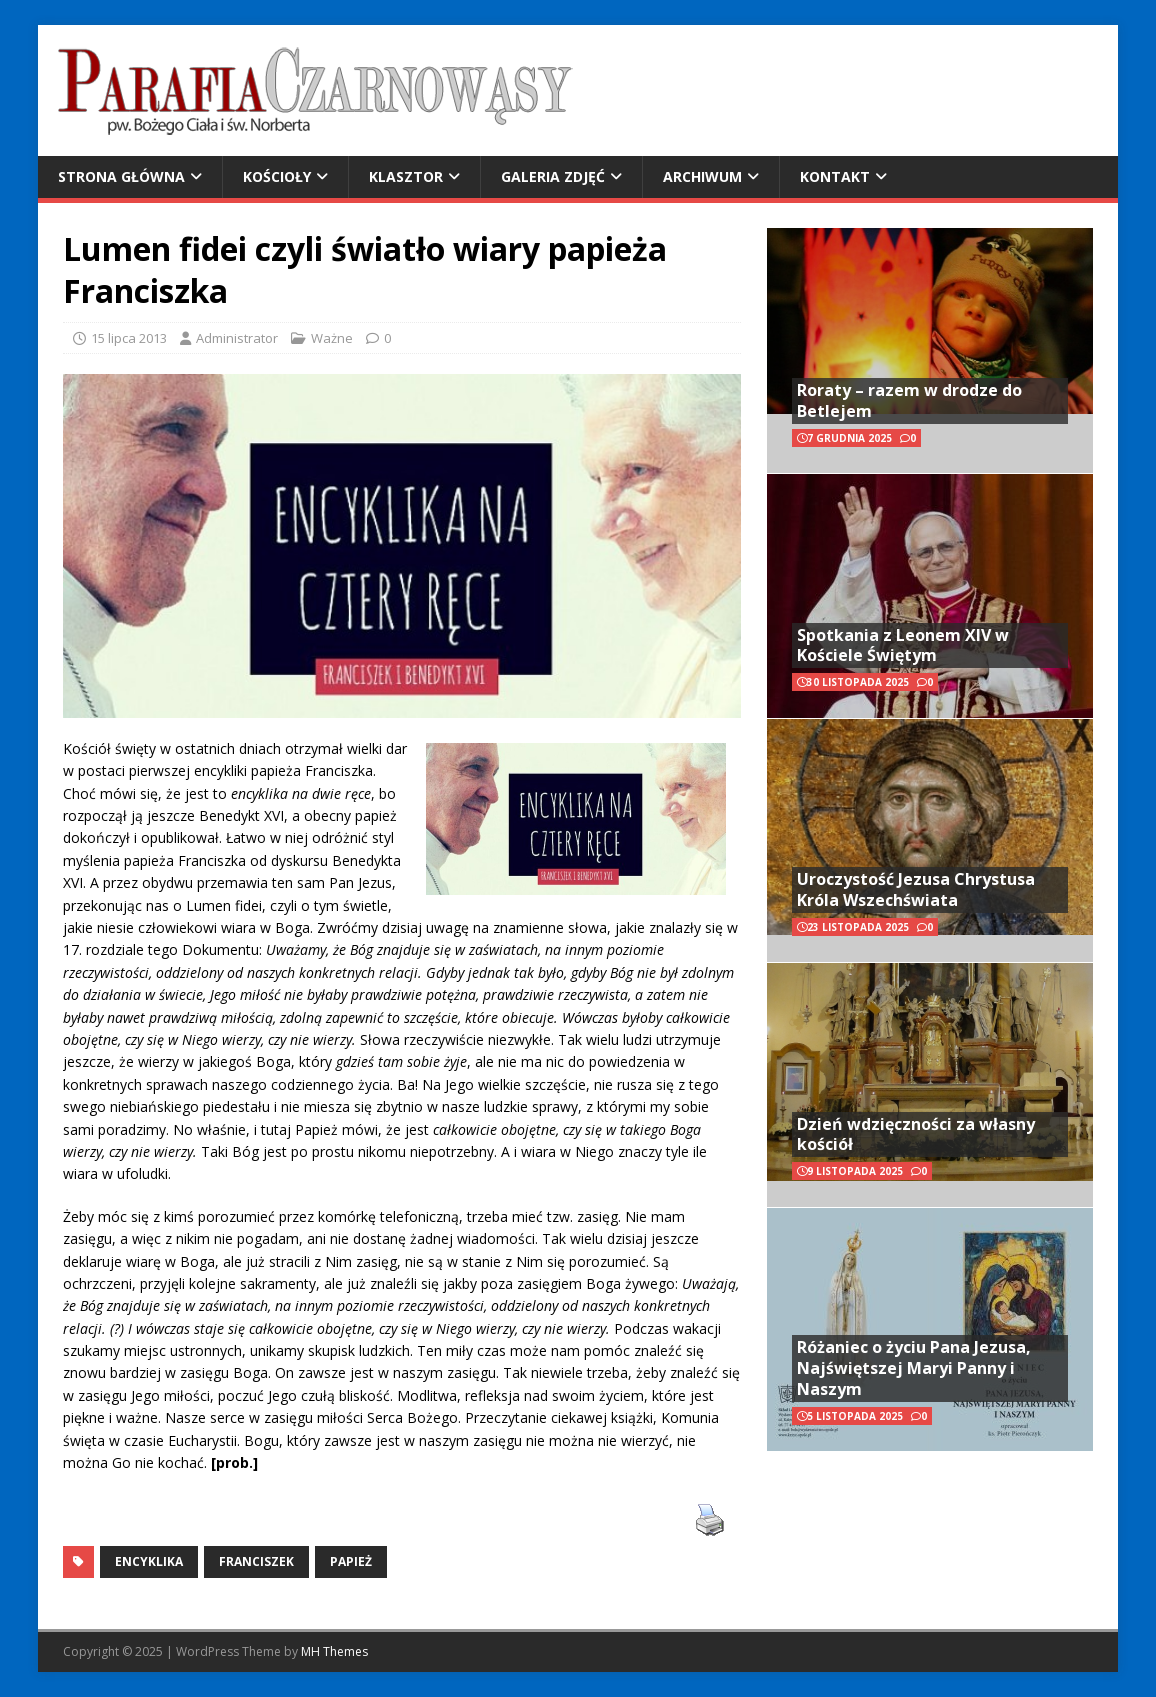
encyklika (149, 1561)
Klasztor (406, 176)
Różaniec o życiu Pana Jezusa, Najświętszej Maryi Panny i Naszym (914, 1368)
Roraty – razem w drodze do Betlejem (909, 400)
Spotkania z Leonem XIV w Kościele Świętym (903, 645)
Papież (351, 1561)
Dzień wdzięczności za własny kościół (916, 1134)
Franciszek (256, 1561)
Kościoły (277, 176)
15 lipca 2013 (129, 338)
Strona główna (121, 176)
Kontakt (835, 176)
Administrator (237, 338)
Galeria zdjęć (553, 176)
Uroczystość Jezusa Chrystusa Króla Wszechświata (916, 889)
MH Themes (334, 1651)
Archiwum (702, 176)
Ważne (332, 338)
